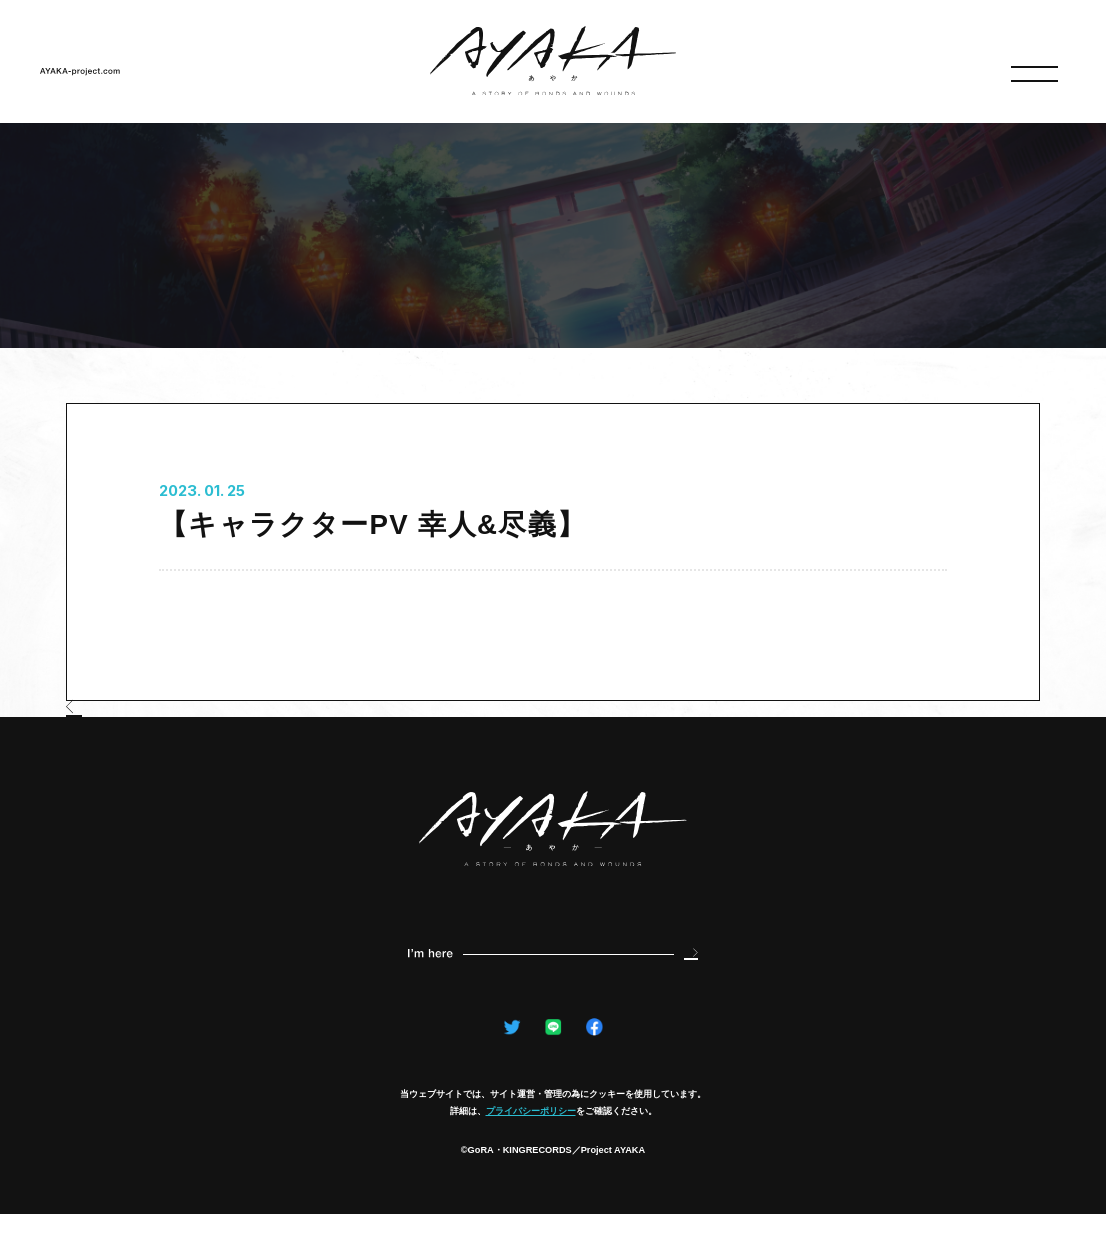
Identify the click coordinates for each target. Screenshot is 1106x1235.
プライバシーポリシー (531, 1131)
